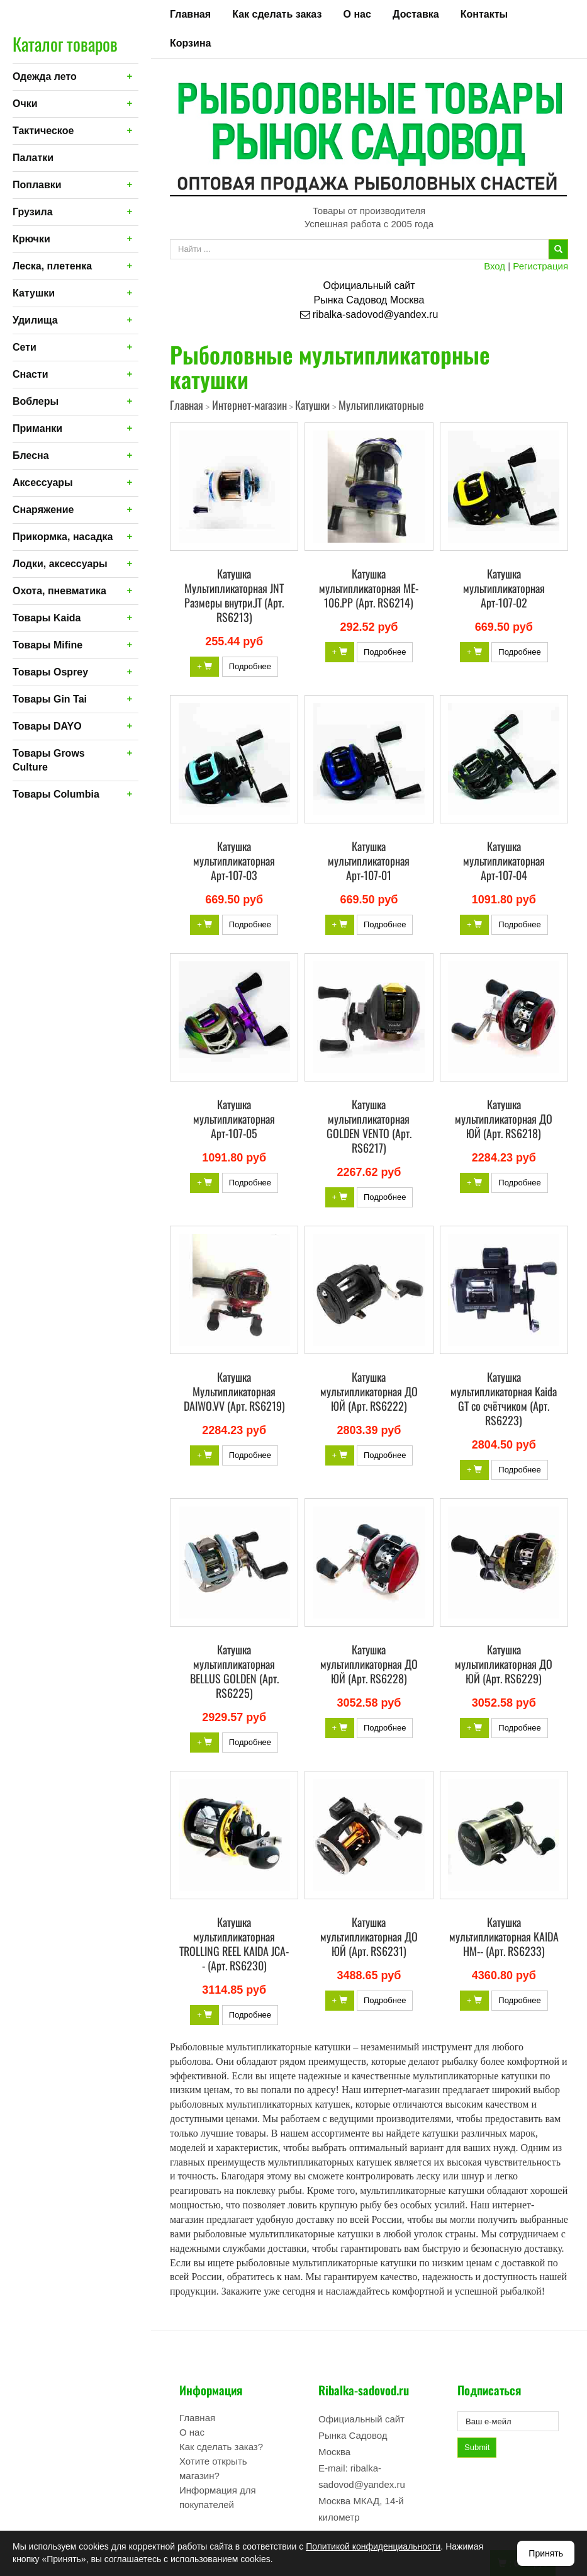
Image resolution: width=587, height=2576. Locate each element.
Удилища (35, 320)
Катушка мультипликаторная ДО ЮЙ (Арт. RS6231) (369, 1936)
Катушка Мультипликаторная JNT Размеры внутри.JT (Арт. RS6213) (234, 595)
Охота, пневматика (59, 590)
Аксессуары (43, 482)
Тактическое (43, 130)
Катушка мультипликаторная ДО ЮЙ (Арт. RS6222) (369, 1391)
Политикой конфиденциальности (373, 2546)
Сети (24, 347)
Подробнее (250, 666)
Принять (545, 2553)
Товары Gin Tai (50, 699)
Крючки (31, 239)
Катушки (34, 293)
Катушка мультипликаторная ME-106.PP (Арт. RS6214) (368, 588)
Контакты (484, 14)
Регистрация (540, 266)
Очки (25, 103)
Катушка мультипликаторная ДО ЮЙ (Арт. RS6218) (503, 1118)
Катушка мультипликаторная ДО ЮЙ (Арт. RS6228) (369, 1663)
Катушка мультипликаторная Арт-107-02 (504, 588)
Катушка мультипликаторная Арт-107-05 (234, 1118)
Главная (190, 14)
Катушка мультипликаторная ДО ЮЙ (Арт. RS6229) (503, 1663)
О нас (357, 14)
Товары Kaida (47, 618)
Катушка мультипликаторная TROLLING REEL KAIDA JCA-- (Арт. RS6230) (234, 1944)
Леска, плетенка (52, 266)
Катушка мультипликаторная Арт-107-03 (234, 860)
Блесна (31, 455)
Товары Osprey (50, 672)
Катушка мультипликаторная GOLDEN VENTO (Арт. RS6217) (369, 1126)
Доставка (416, 14)
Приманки (37, 428)
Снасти (30, 374)
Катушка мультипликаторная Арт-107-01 (369, 860)
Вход (494, 266)
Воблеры (36, 401)
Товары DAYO (47, 726)
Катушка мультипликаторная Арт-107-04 (504, 860)
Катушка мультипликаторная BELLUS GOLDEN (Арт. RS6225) (234, 1671)
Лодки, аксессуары (60, 563)
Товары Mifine (47, 645)
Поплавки (37, 184)
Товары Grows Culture (49, 760)
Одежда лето (45, 76)
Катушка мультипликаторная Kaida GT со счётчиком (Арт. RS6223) (503, 1398)
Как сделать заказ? (221, 2446)
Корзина (190, 43)
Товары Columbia (56, 794)
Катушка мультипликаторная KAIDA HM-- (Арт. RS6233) (504, 1936)
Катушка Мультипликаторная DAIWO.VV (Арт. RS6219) (234, 1391)
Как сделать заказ (276, 14)
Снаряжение (43, 509)
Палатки (33, 157)
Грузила (33, 211)
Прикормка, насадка (63, 536)
